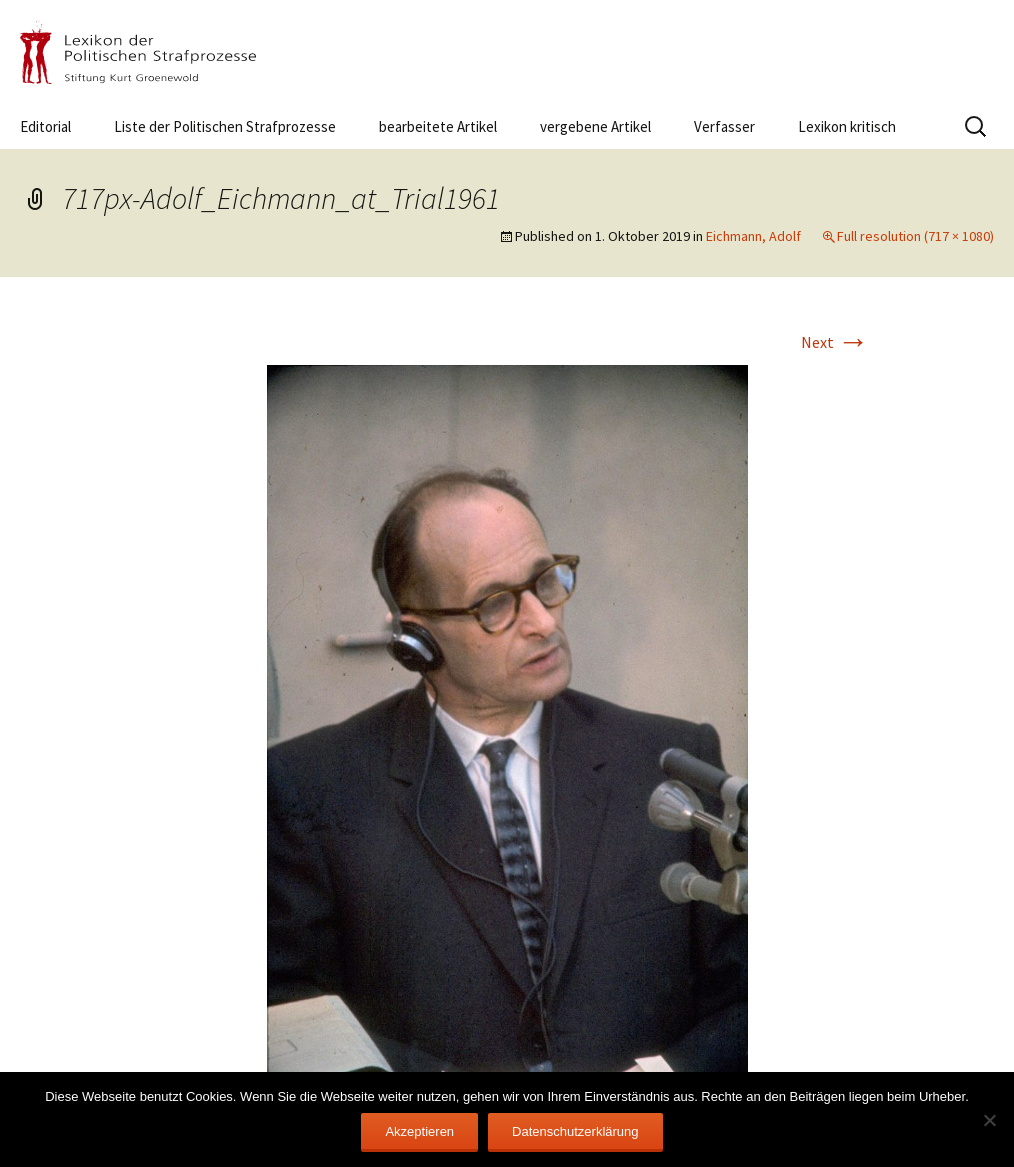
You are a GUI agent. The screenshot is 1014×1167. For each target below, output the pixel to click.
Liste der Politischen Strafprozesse (225, 126)
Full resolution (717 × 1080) (915, 236)
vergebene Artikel (595, 126)
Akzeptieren (419, 1131)
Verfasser (724, 126)
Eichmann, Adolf (753, 236)
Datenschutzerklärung (575, 1131)
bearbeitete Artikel (438, 126)
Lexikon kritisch (847, 126)
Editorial (45, 126)
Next (835, 342)
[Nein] (989, 1120)
